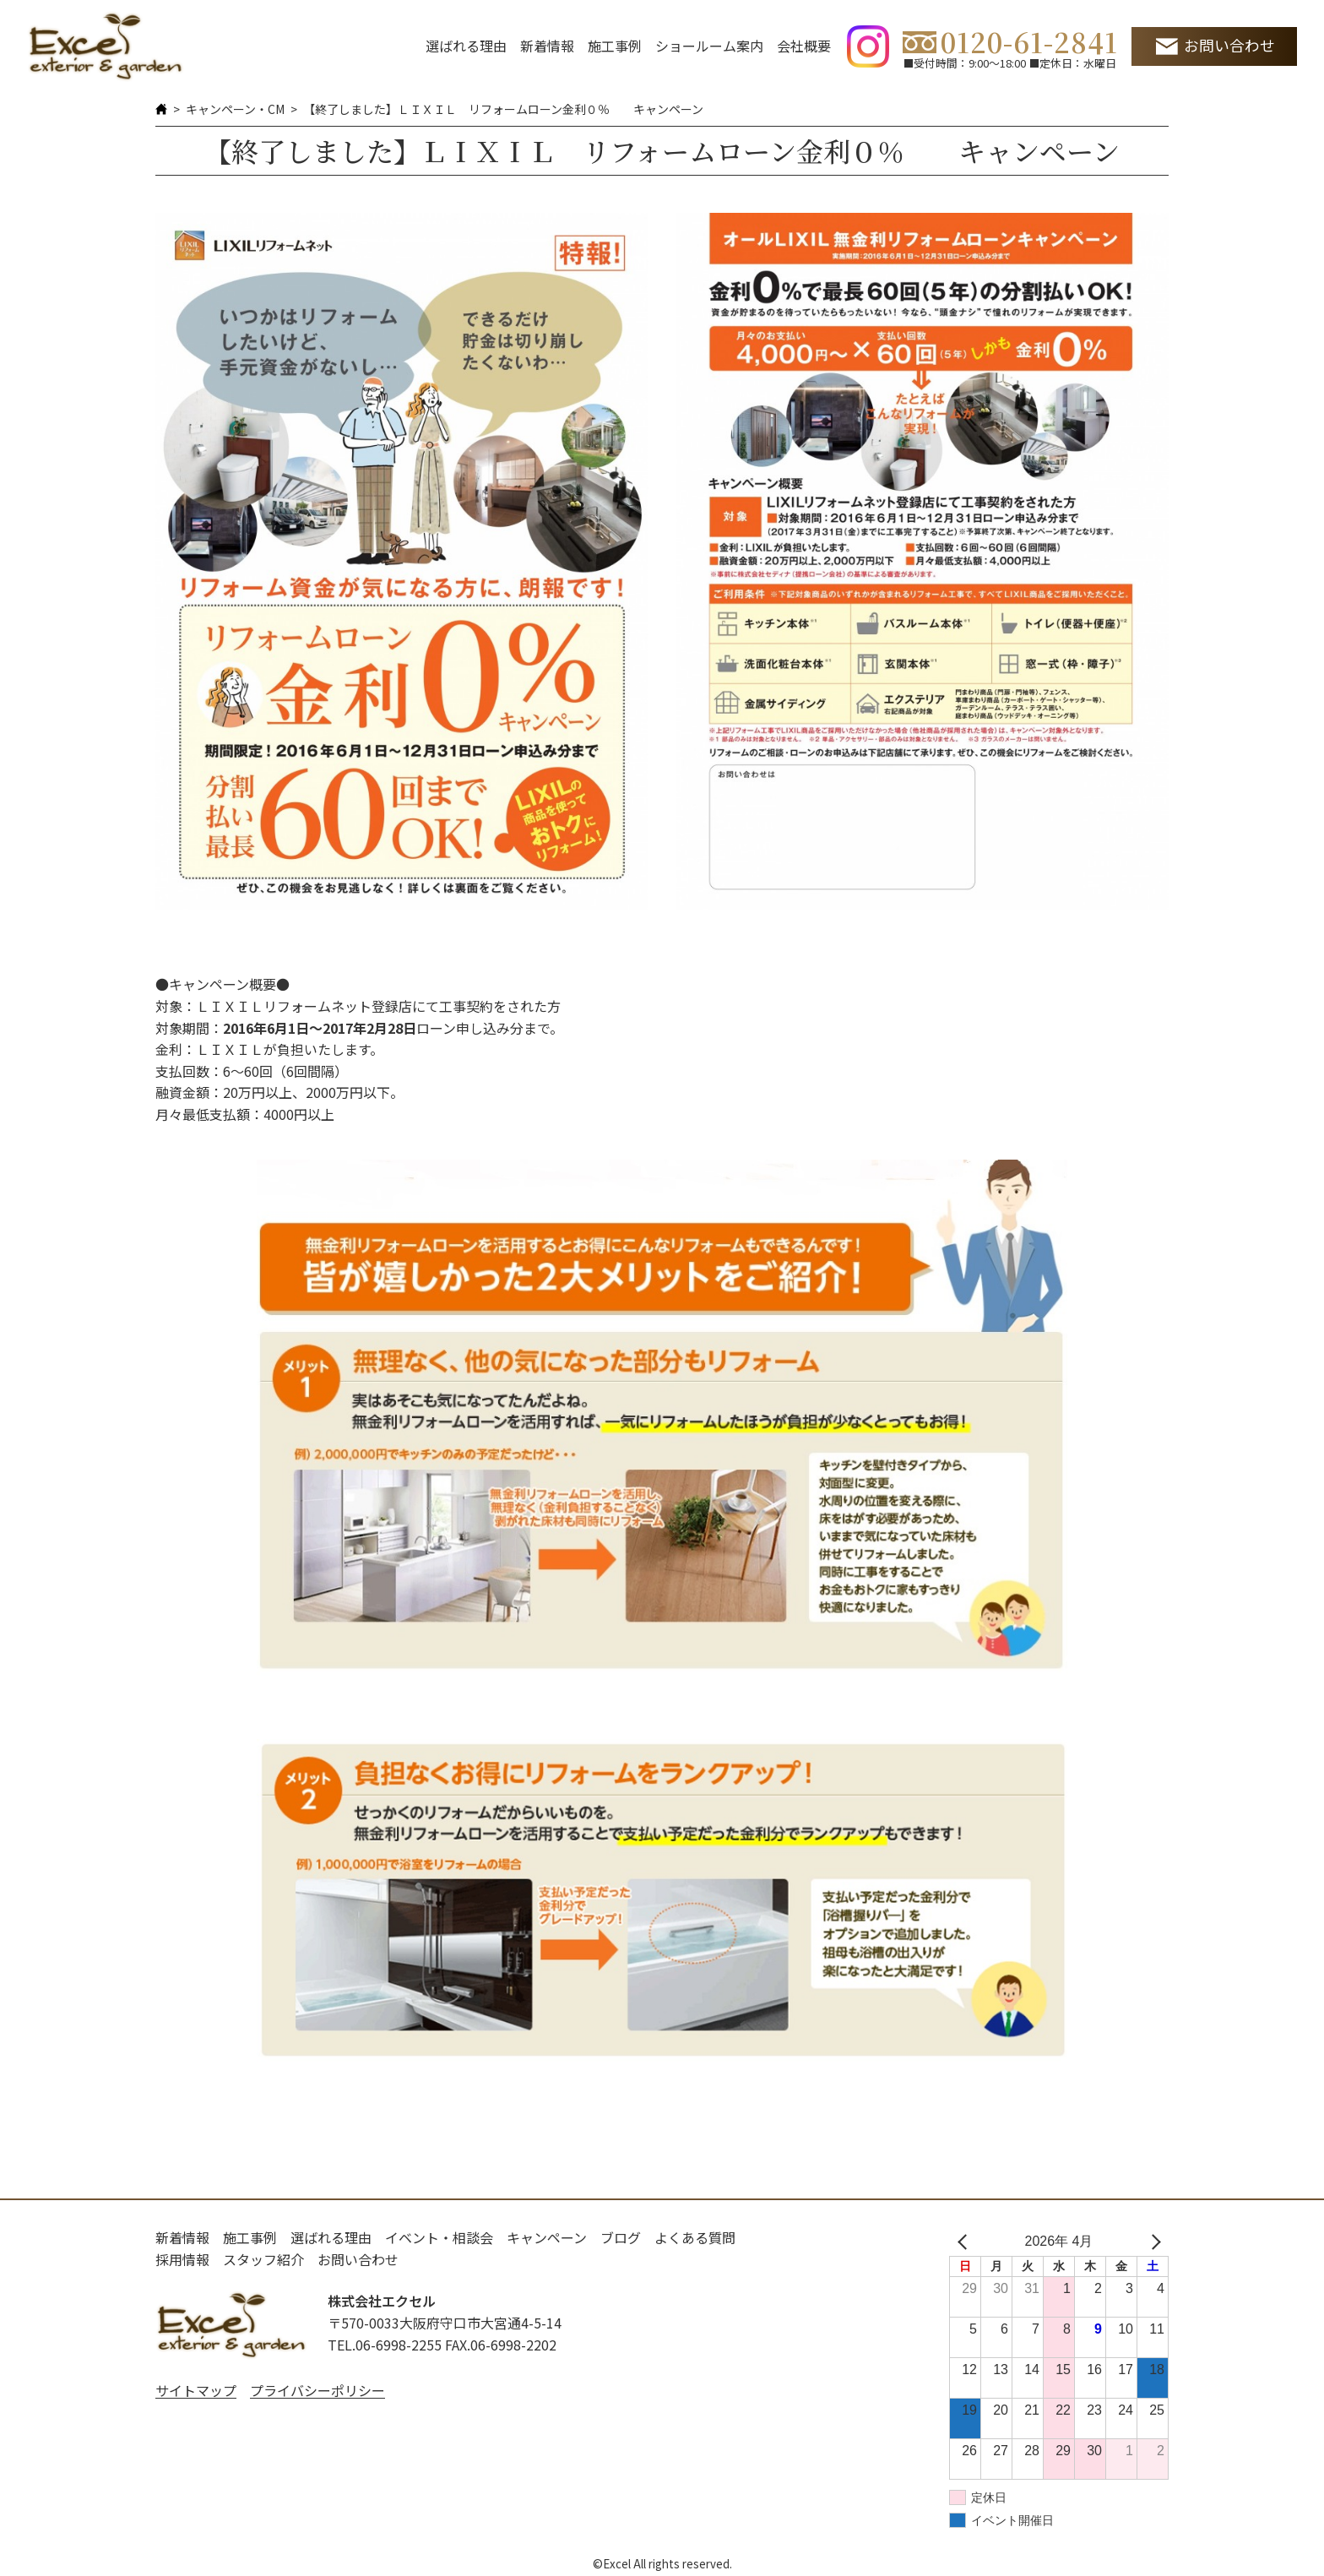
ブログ (620, 2237)
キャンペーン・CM (235, 109)
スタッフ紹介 (263, 2259)
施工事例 (615, 45)
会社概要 (804, 45)
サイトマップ (195, 2390)
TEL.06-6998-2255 (385, 2344)
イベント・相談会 (439, 2237)
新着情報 (547, 45)
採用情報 (182, 2259)
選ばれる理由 (466, 45)
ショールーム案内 (709, 45)
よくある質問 (694, 2237)
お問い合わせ (1229, 45)
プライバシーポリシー (317, 2390)
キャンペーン (547, 2237)
